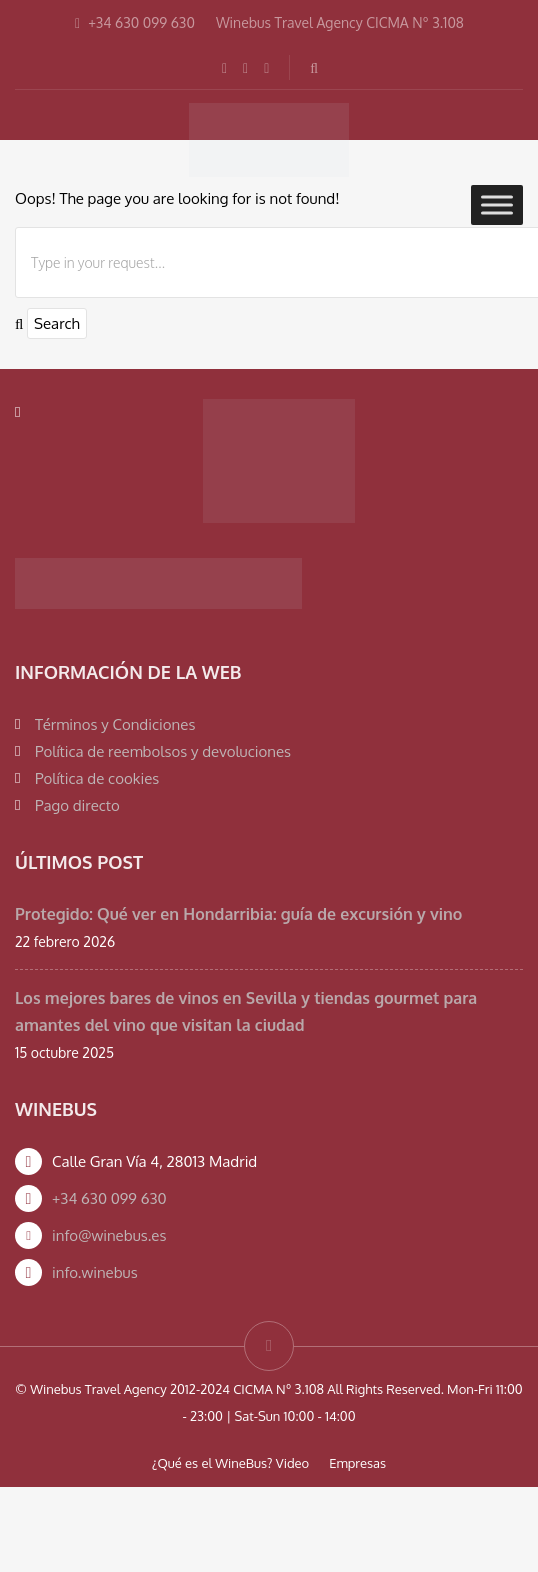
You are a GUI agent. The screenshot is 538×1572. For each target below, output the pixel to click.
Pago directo (77, 805)
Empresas (357, 1463)
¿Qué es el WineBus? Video (230, 1463)
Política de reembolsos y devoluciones (163, 751)
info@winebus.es (109, 1235)
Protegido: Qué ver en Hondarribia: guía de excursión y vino (238, 914)
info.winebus (95, 1272)
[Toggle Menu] (497, 204)
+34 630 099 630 (109, 1198)
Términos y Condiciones (115, 724)
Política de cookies (97, 778)
